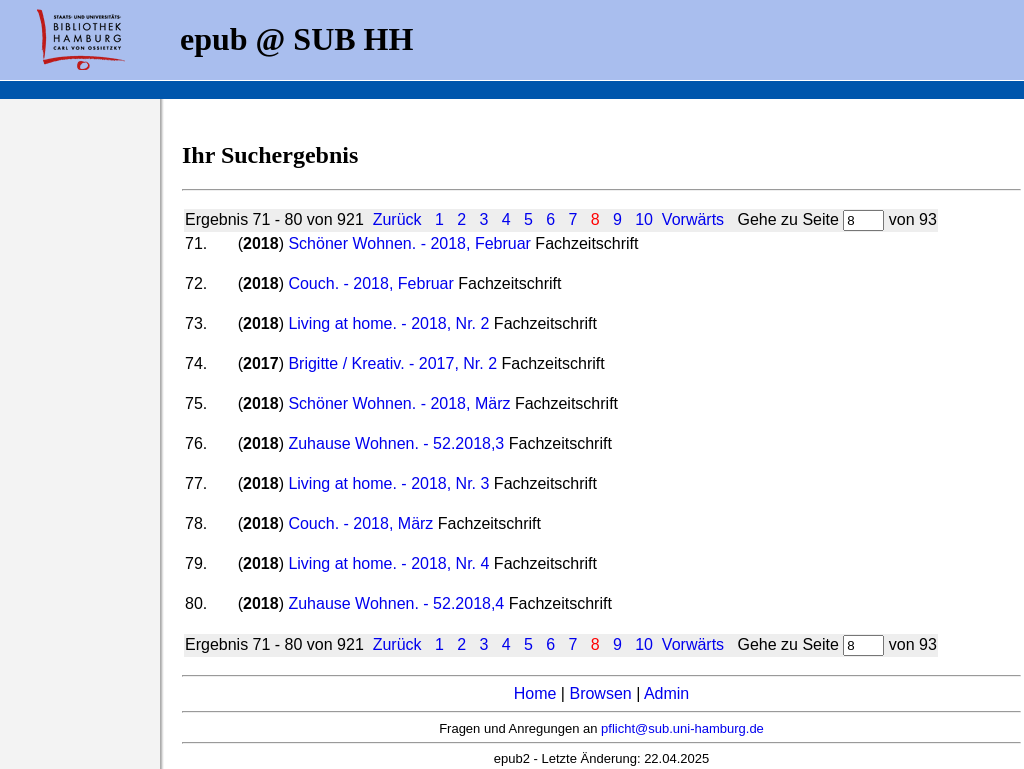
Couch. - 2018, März (360, 523)
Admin (666, 693)
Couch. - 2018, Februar (370, 283)
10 (644, 219)
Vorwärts (693, 219)
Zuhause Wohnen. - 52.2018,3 (396, 443)
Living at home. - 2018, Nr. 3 (388, 483)
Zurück (397, 219)
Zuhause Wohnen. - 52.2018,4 (396, 603)
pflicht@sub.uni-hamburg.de (682, 728)
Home (535, 693)
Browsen (600, 693)
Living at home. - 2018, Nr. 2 (388, 323)
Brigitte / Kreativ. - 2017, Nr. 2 (392, 363)
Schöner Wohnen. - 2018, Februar (409, 243)
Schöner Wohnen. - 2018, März (399, 403)
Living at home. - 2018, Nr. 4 (388, 563)
